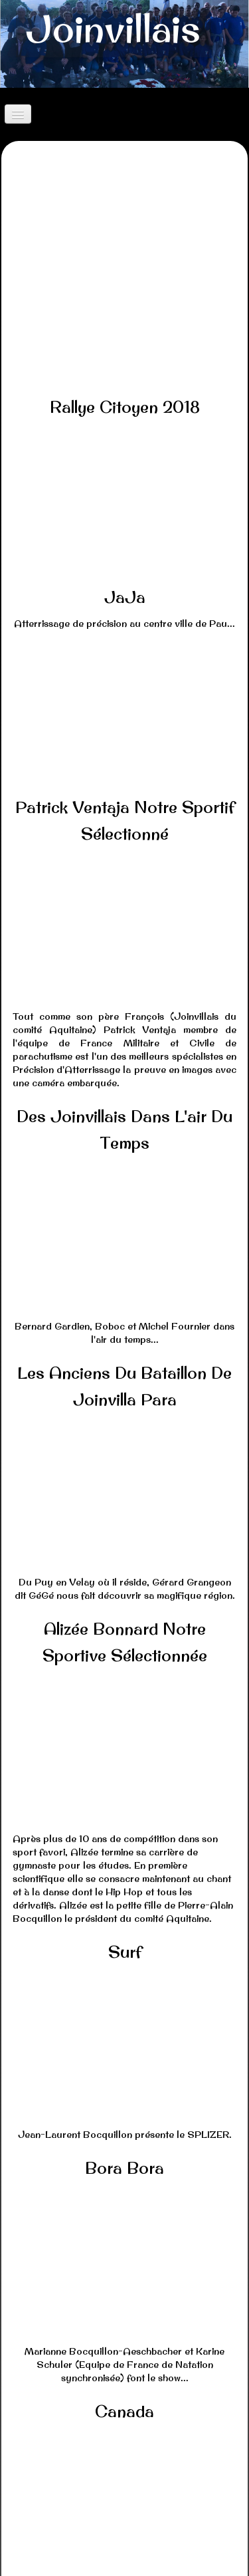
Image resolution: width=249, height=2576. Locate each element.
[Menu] (18, 114)
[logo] (113, 34)
